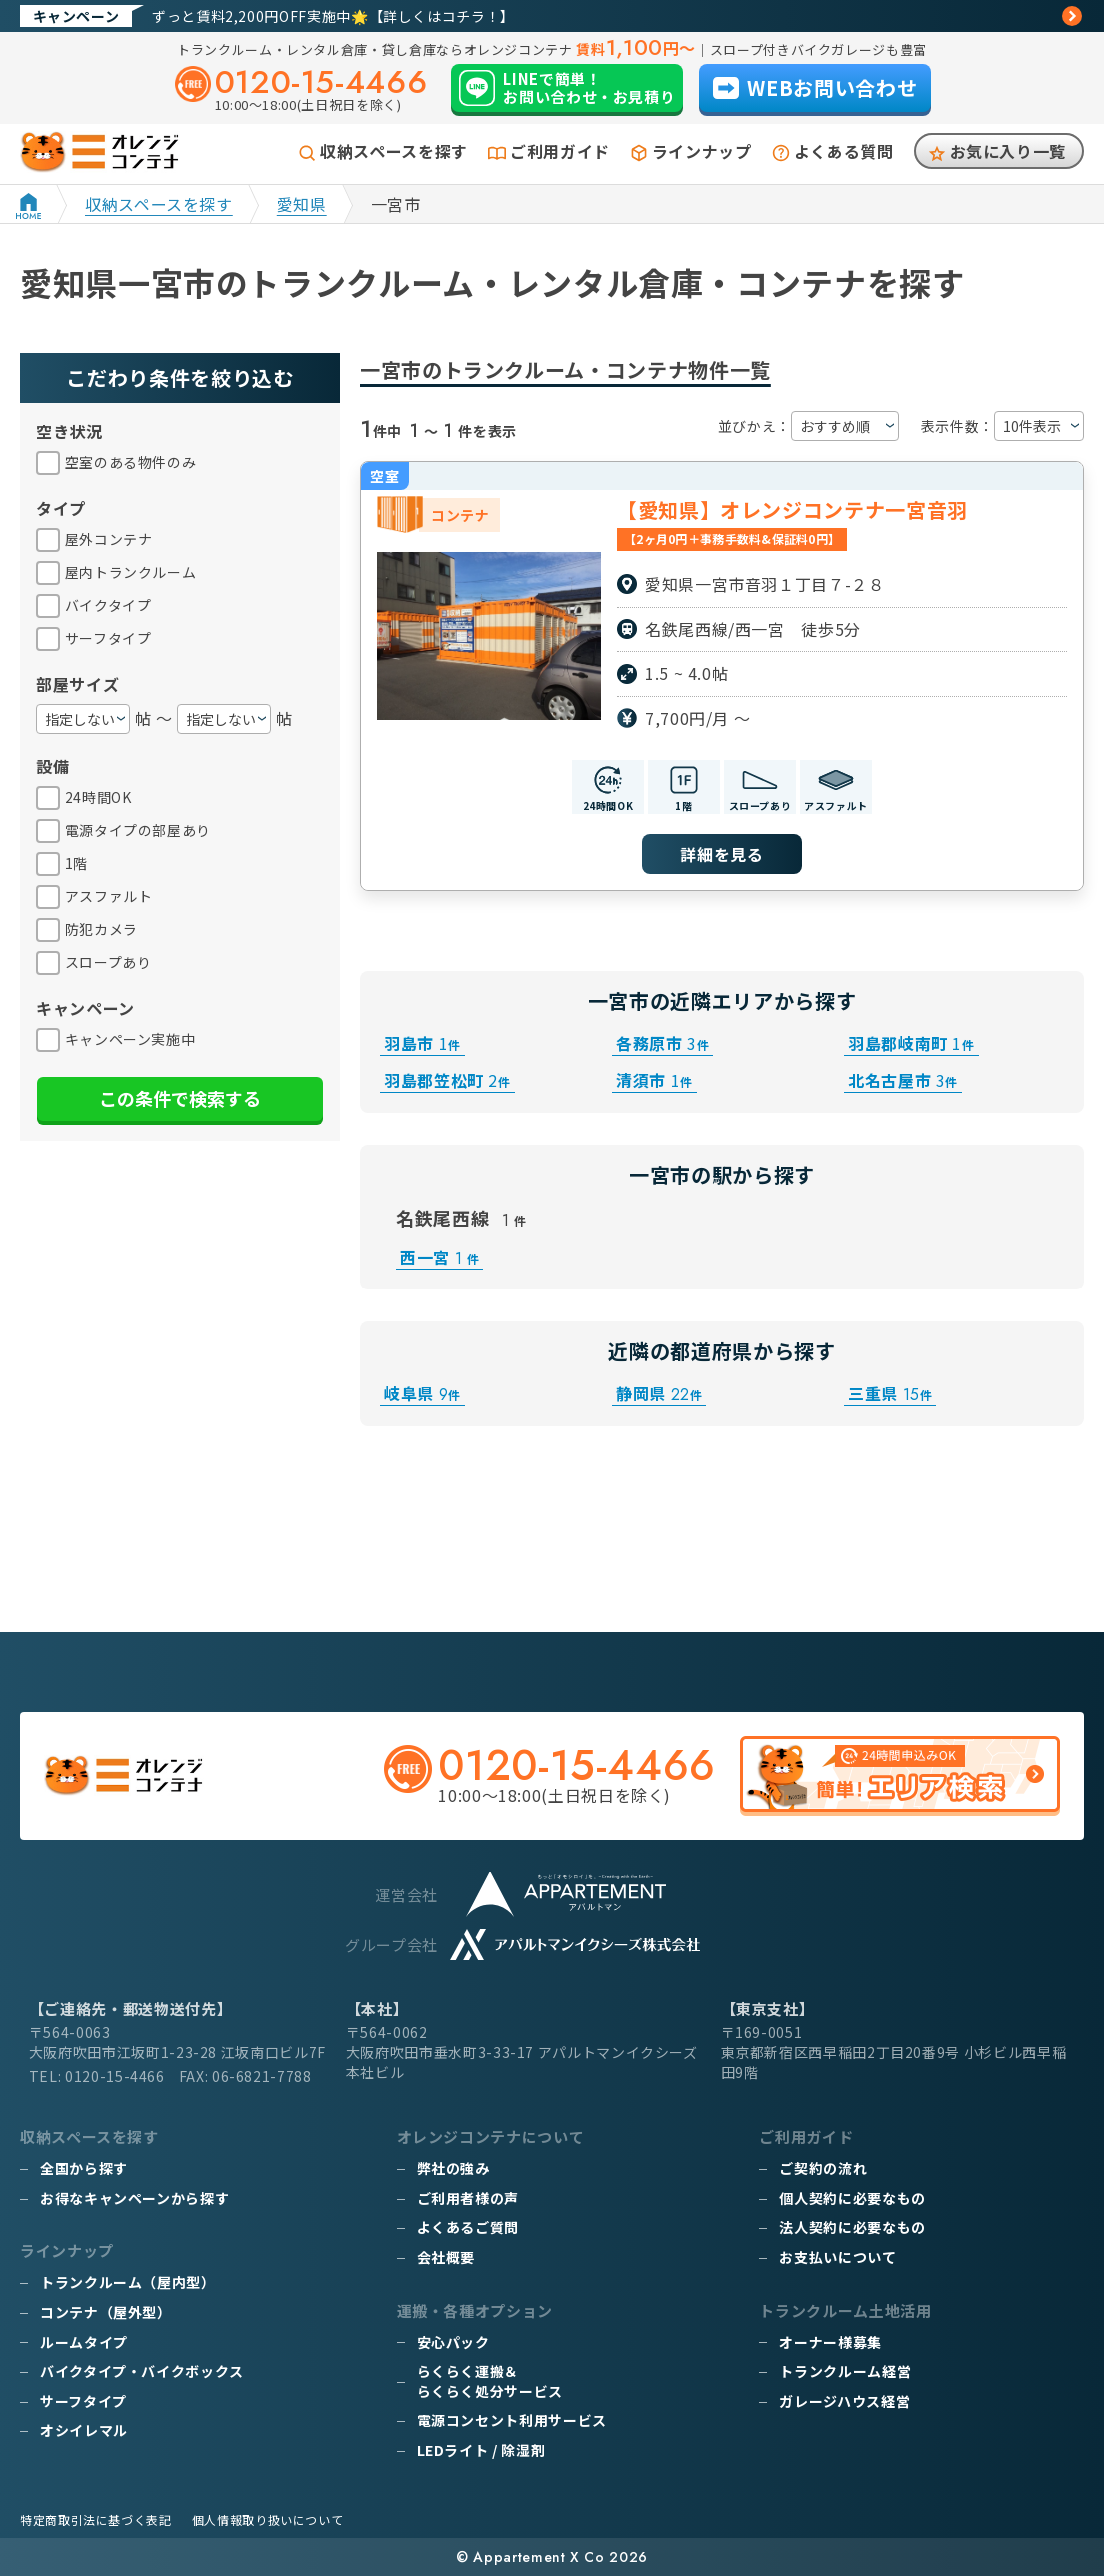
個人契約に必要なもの (852, 2198)
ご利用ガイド (560, 151)
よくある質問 (844, 151)
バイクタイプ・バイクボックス (142, 2371)
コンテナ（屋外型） (106, 2312)
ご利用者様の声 (468, 2198)
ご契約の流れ (823, 2168)
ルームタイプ (84, 2342)
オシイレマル (84, 2430)
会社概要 (446, 2257)
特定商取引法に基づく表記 (96, 2519)
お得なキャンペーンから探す (134, 2198)
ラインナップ (702, 151)
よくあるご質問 (468, 2227)
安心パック (453, 2342)
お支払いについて (837, 2257)
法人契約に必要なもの (852, 2227)
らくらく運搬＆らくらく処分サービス (490, 2381)
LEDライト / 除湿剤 (481, 2450)
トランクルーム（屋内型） (128, 2282)
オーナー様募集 (830, 2342)
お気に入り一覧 (1008, 151)
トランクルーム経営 (845, 2371)
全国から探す (84, 2168)
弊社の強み (453, 2168)
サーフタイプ (83, 2401)
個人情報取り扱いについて (268, 2519)
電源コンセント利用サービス (512, 2420)
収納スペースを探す (394, 151)
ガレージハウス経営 (844, 2401)
